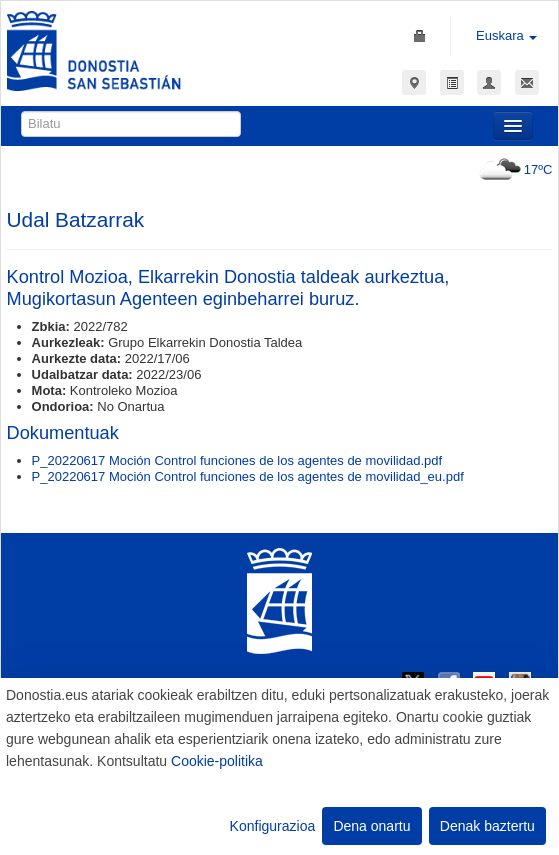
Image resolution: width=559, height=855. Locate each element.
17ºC (513, 169)
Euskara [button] (506, 35)
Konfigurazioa (273, 826)
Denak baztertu (487, 826)
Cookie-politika (217, 761)
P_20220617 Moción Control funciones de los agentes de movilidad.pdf (237, 460)
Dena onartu (371, 826)
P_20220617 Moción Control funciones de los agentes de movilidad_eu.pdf (248, 476)
